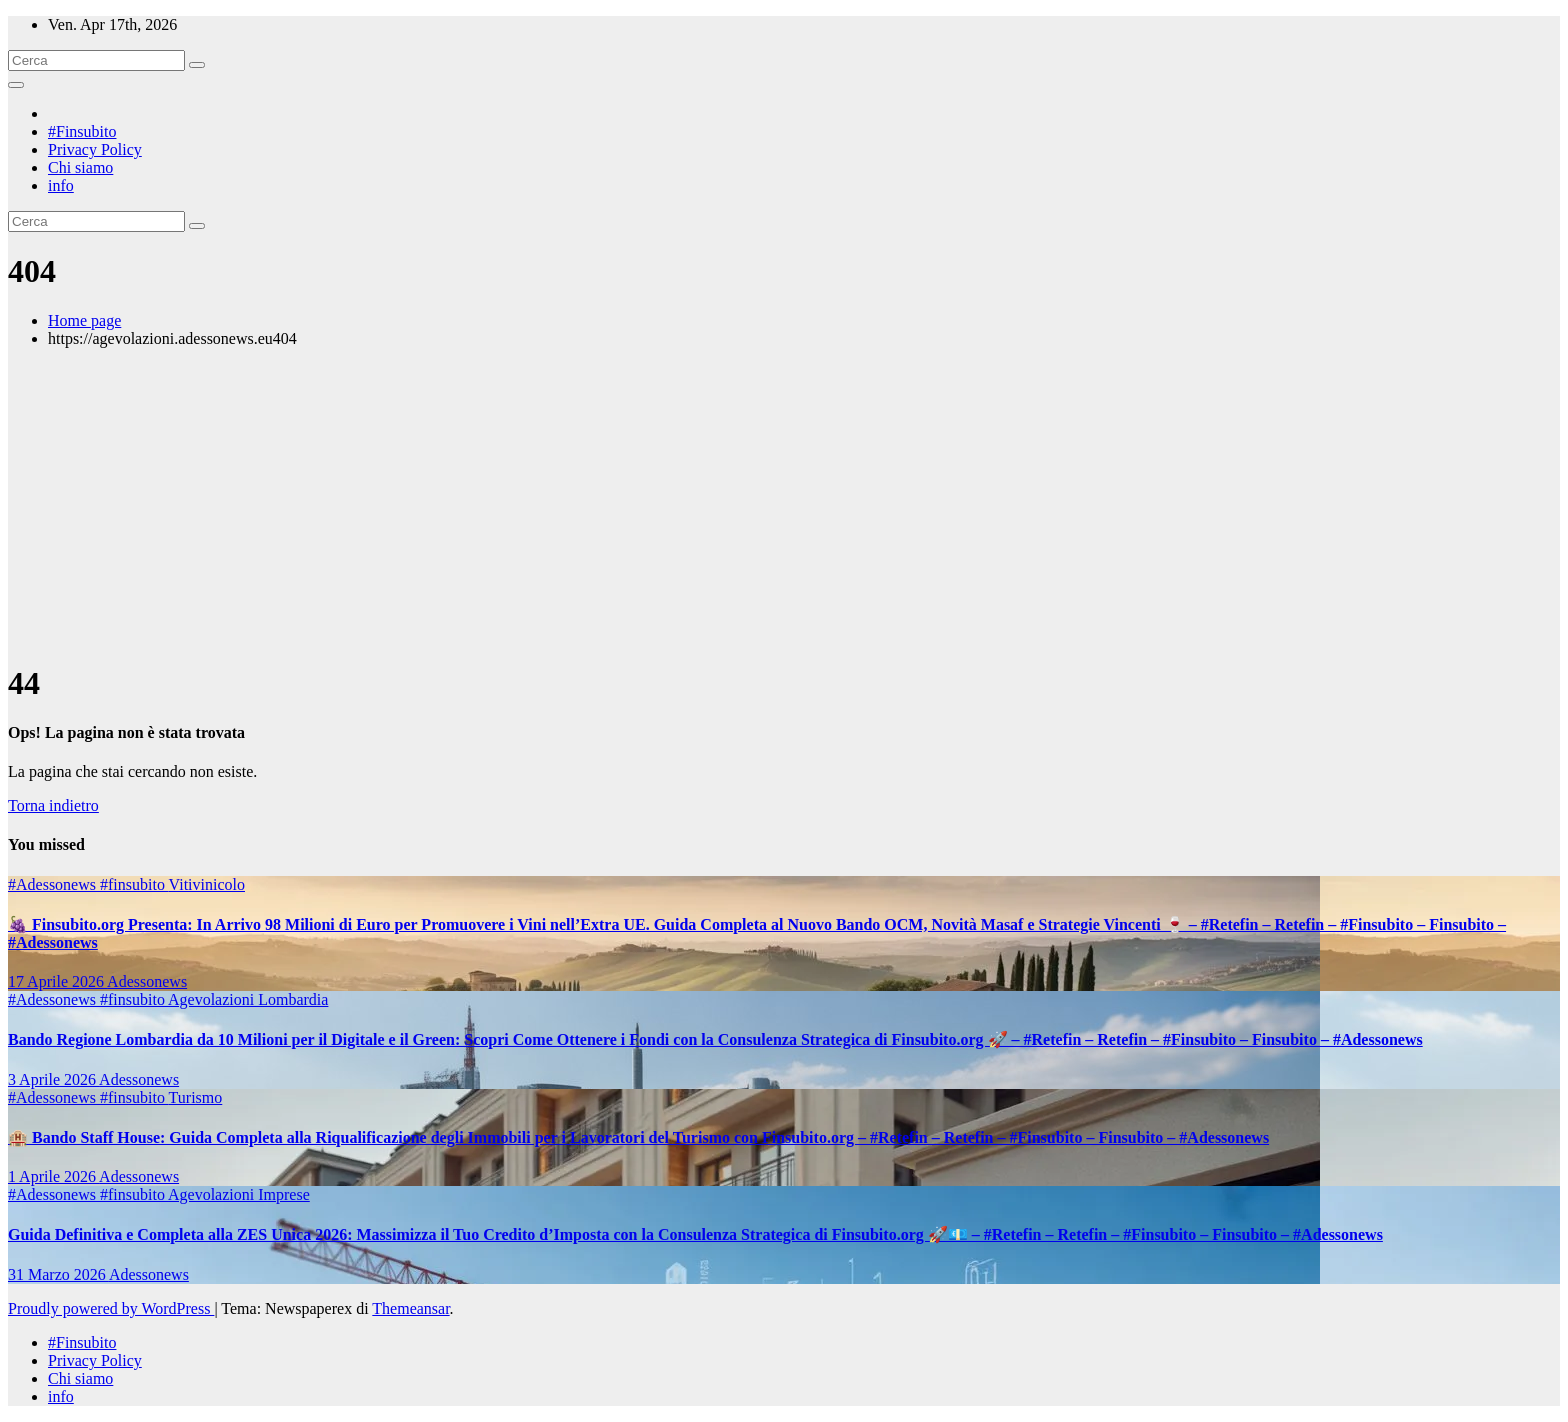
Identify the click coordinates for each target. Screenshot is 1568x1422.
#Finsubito (82, 131)
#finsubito (134, 884)
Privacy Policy (95, 149)
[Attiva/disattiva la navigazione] (16, 85)
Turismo (196, 1097)
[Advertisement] (784, 504)
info (61, 185)
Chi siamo (80, 167)
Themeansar (410, 1308)
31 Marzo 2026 (58, 1274)
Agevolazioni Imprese (239, 1194)
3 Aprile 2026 (53, 1079)
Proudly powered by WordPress (111, 1308)
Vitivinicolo (207, 884)
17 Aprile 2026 (57, 981)
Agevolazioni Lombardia (248, 999)
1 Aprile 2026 (53, 1176)
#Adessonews (54, 884)
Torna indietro (53, 805)
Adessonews (147, 981)
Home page (84, 320)
